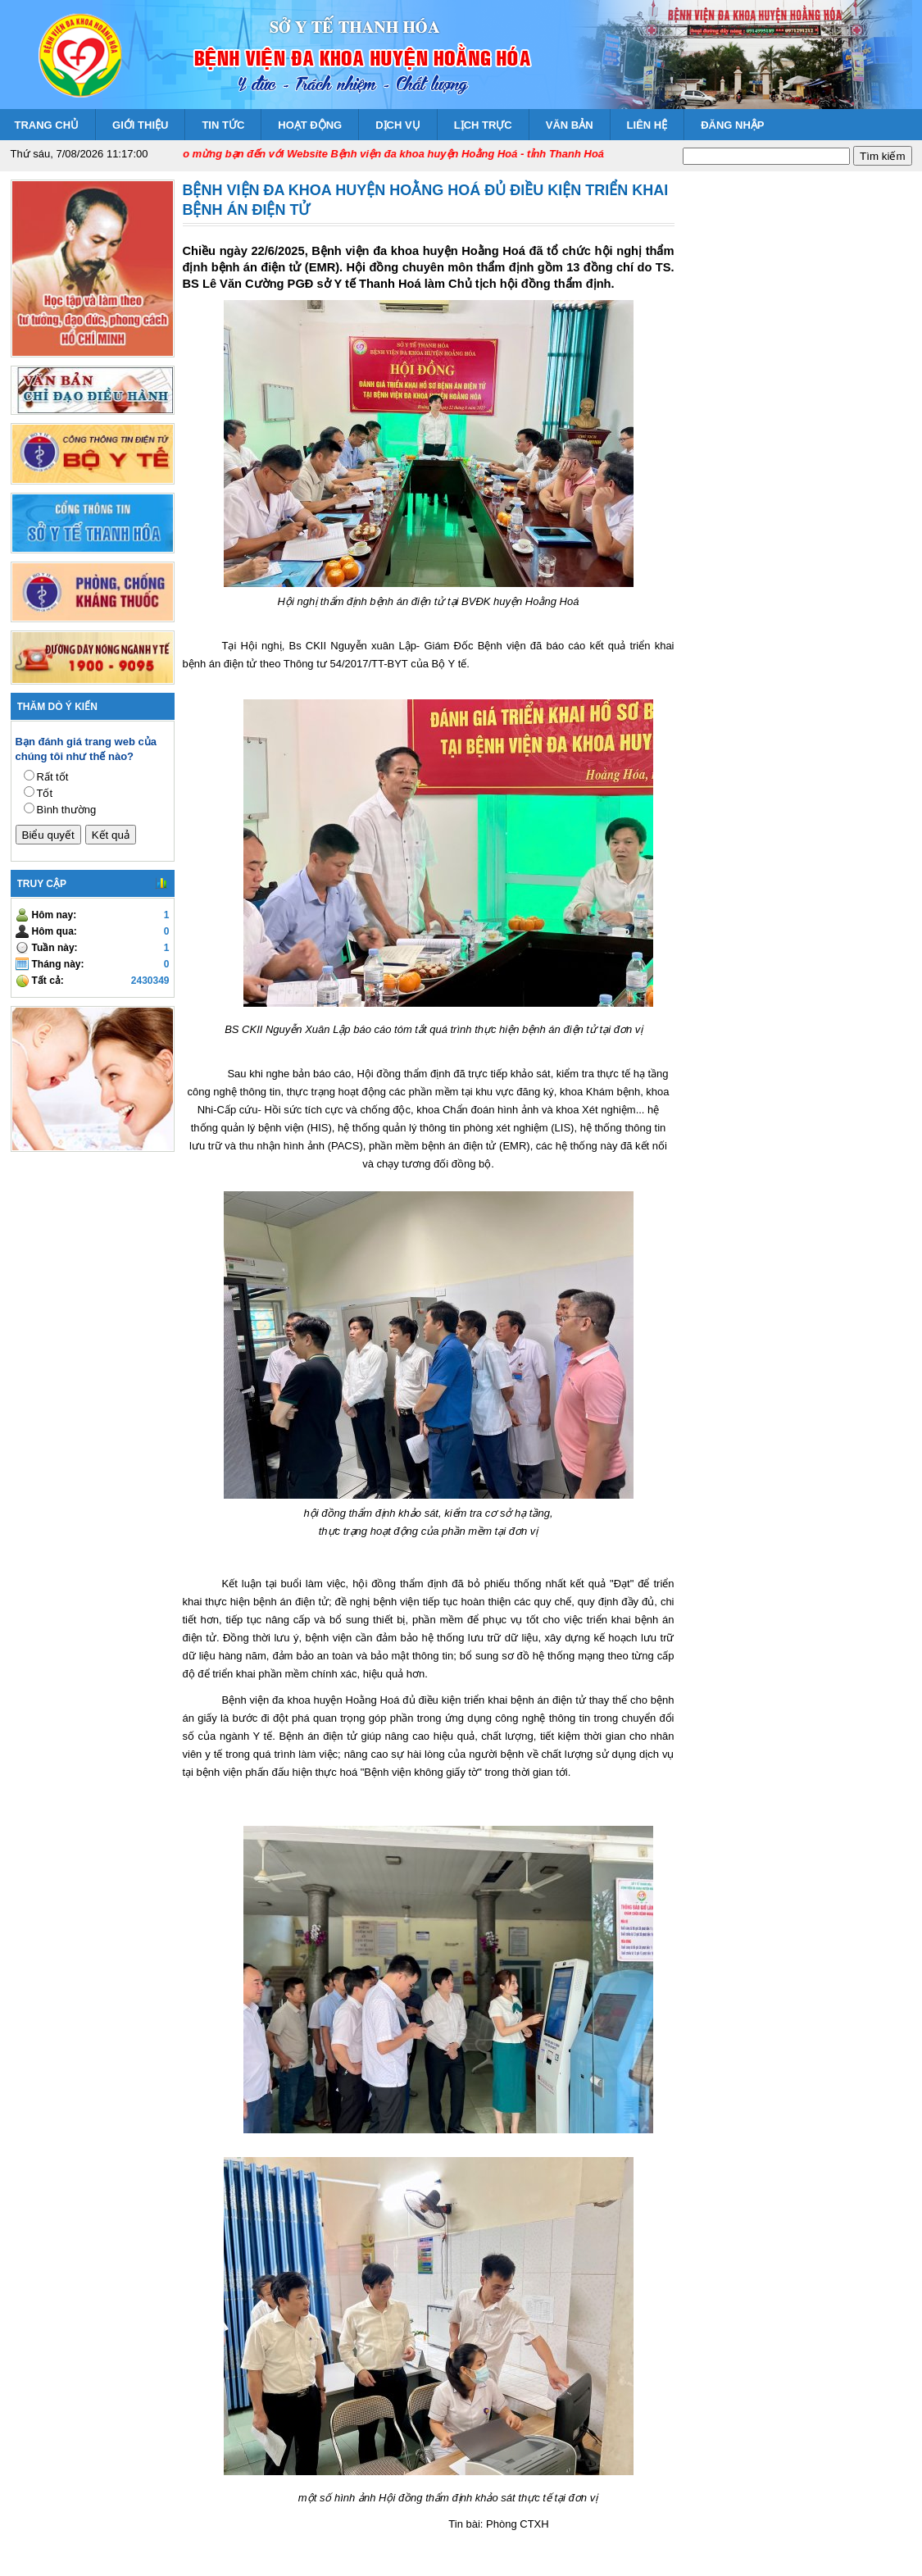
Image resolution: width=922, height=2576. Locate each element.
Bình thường (67, 809)
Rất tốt (53, 777)
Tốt (45, 793)
